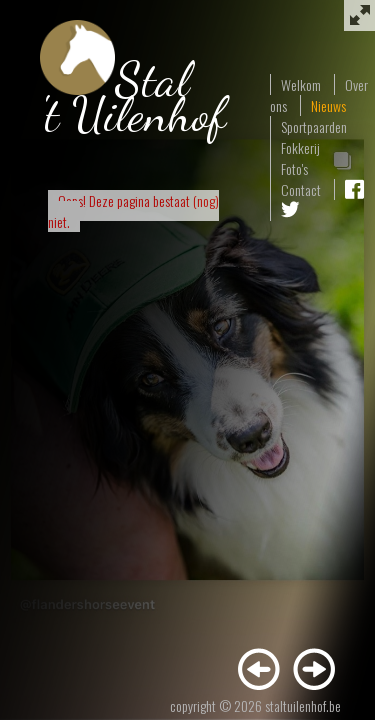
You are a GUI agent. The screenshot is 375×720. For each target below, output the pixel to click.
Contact (301, 189)
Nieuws (328, 105)
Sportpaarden (314, 126)
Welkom (301, 84)
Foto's (294, 168)
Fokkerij (300, 147)
